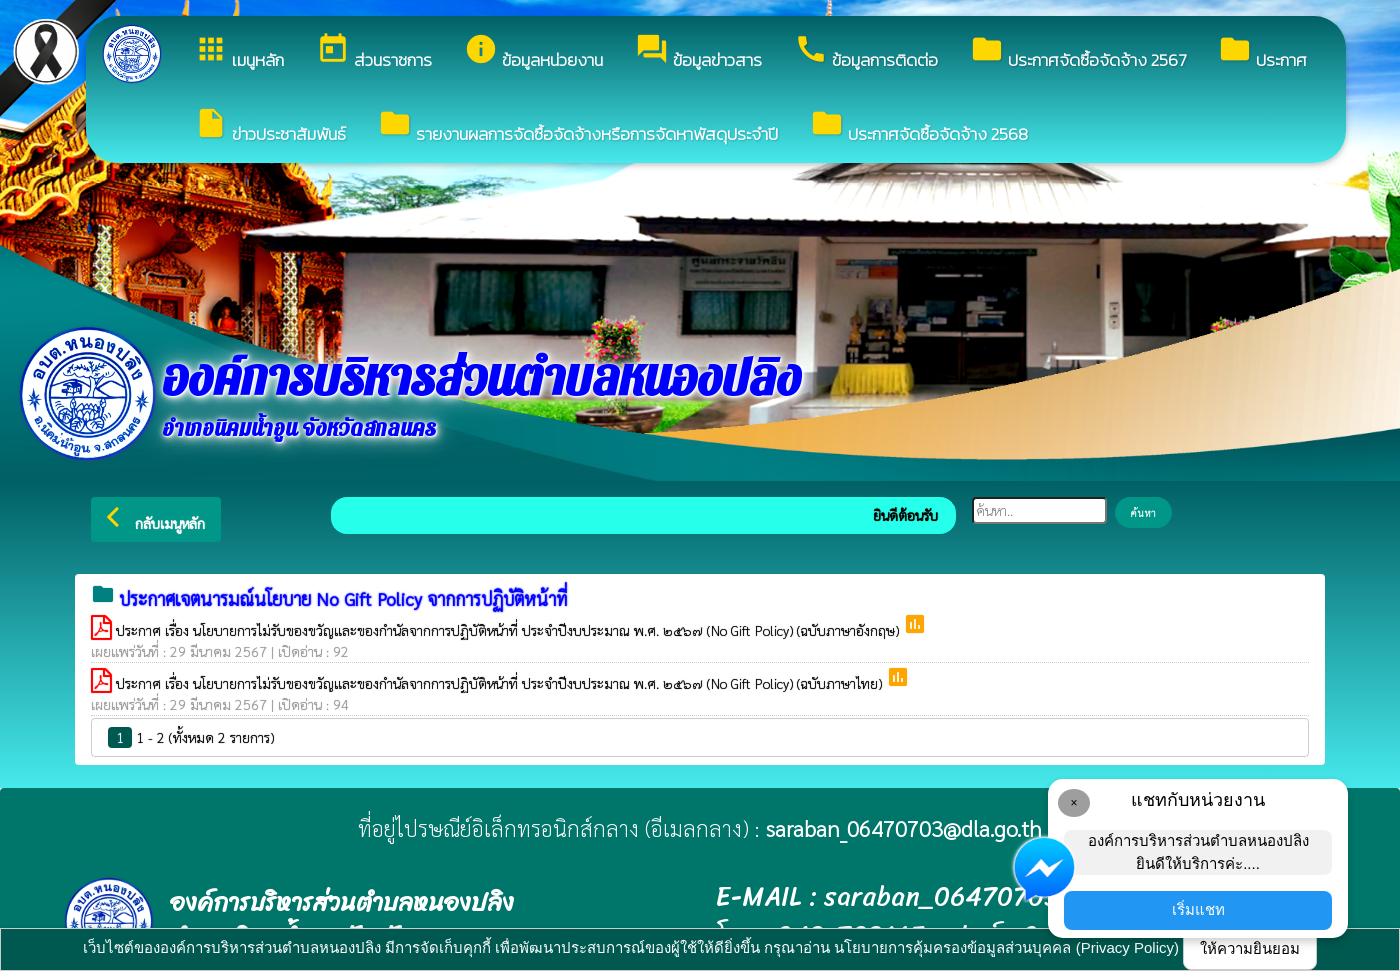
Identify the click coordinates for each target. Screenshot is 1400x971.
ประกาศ (1262, 52)
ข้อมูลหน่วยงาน (533, 52)
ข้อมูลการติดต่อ (866, 52)
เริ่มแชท (1198, 909)
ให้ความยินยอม (1250, 948)
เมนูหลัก (239, 52)
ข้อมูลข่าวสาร (698, 52)
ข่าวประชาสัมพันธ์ (270, 126)
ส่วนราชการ (374, 52)
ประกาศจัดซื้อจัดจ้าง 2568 (919, 126)
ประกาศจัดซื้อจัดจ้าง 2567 (1078, 52)
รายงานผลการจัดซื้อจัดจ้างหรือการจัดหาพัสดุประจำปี (578, 126)
